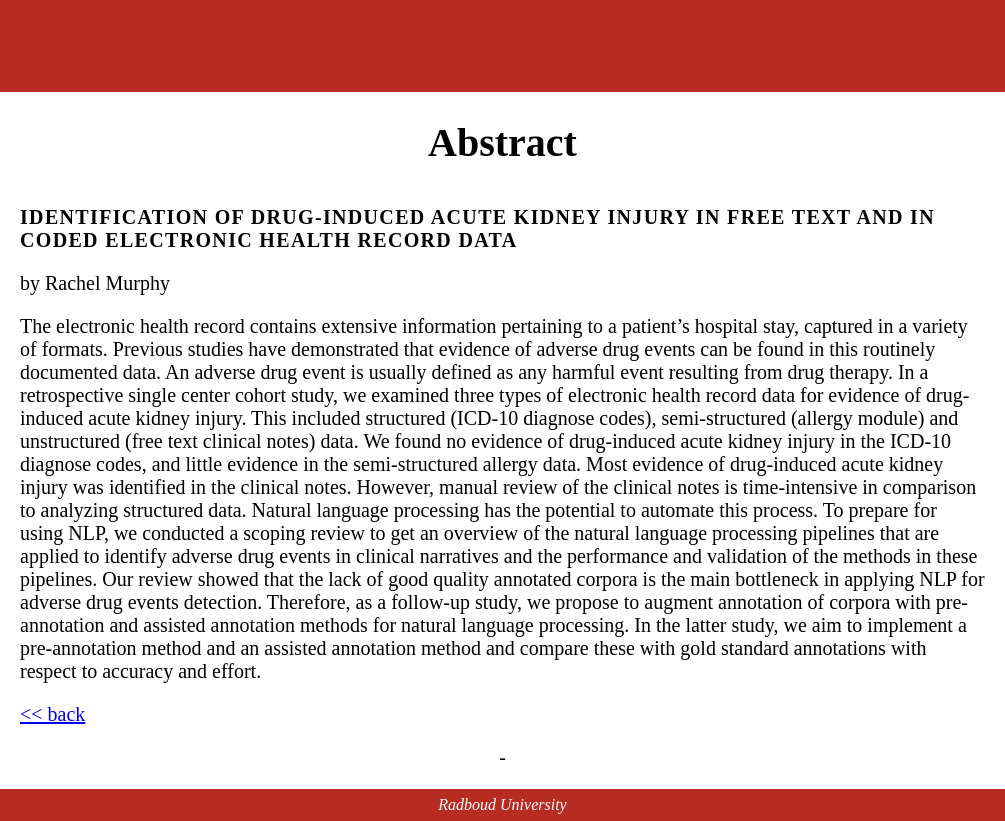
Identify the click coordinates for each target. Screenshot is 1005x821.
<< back (52, 714)
